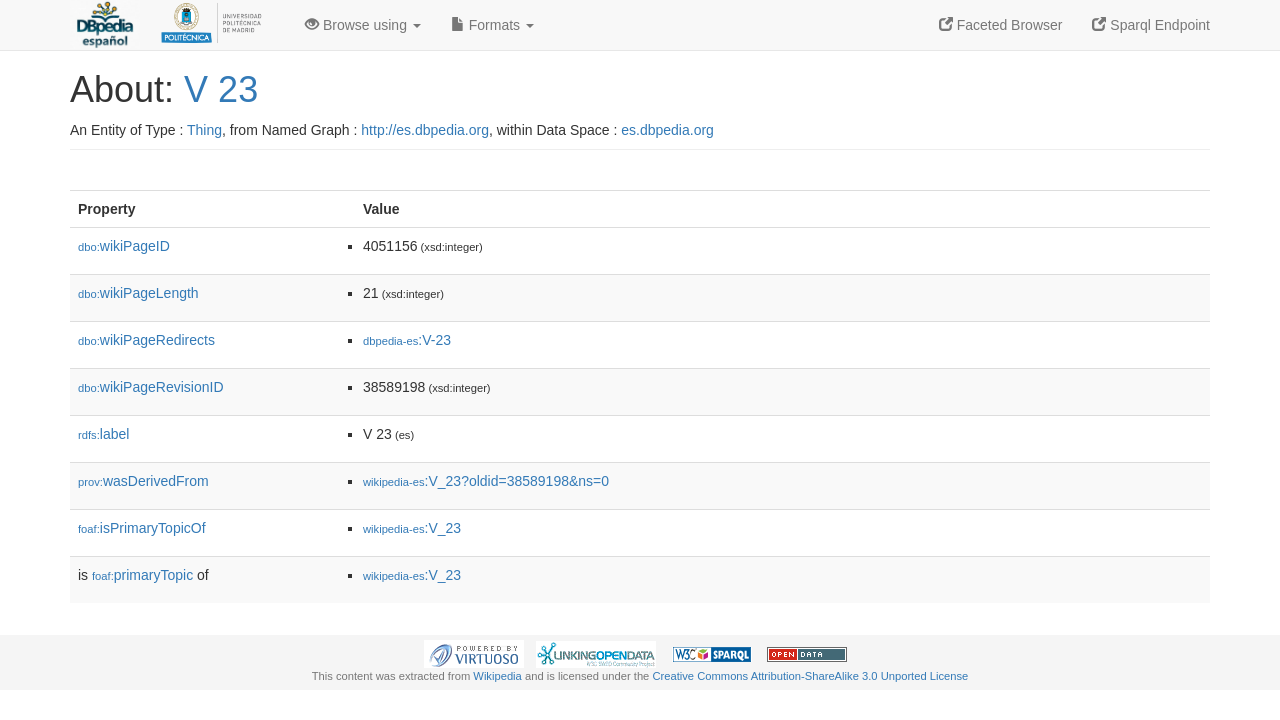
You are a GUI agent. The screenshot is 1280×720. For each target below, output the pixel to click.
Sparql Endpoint (1151, 25)
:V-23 (407, 340)
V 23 (221, 89)
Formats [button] (492, 25)
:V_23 (412, 528)
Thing (204, 130)
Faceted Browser (1001, 25)
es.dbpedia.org (667, 130)
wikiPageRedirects (146, 340)
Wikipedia (497, 676)
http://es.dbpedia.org (425, 130)
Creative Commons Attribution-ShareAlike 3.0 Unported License (810, 676)
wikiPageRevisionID (151, 387)
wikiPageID (124, 246)
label (103, 434)
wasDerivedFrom (143, 481)
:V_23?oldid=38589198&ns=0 (486, 481)
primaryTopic (142, 575)
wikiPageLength (138, 293)
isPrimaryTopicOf (142, 528)
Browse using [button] (363, 25)
